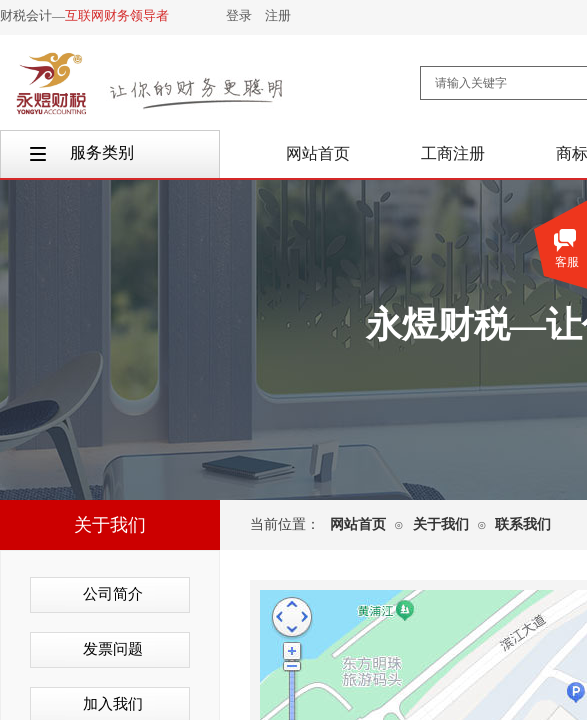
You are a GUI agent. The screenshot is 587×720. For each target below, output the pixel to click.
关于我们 (441, 524)
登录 (239, 15)
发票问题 (113, 649)
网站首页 (358, 524)
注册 (278, 15)
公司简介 (113, 594)
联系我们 (523, 524)
